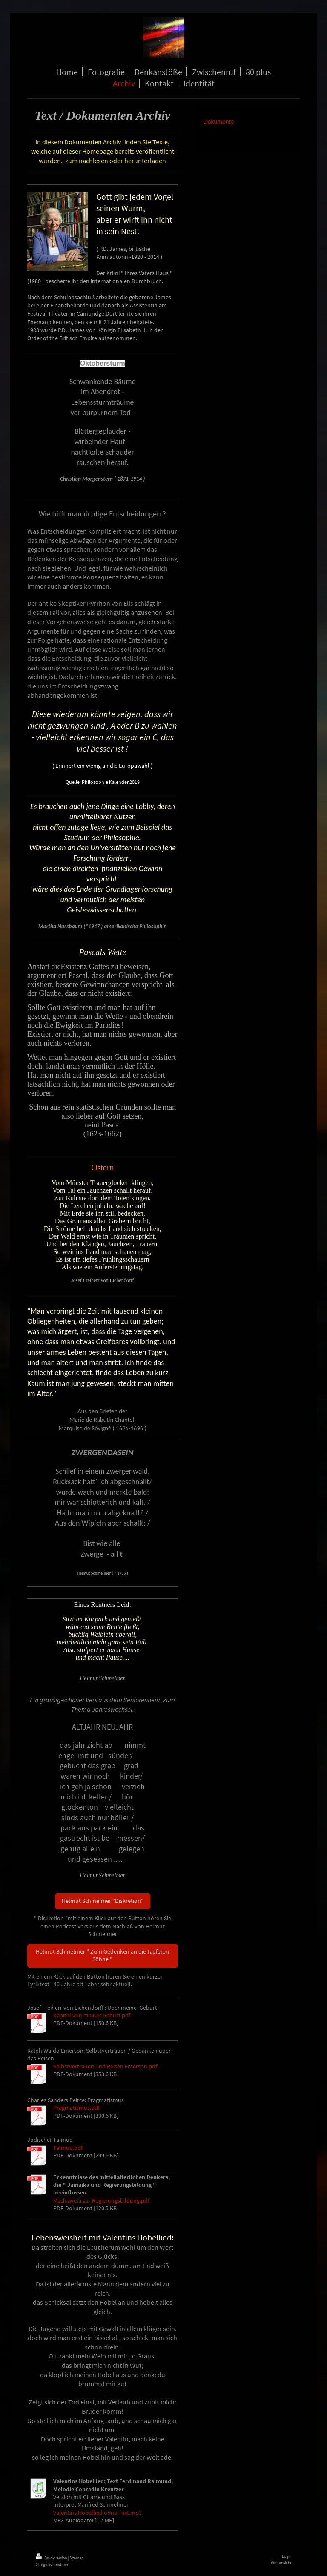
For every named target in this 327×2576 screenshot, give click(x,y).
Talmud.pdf (68, 2147)
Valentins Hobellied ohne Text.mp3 (97, 2512)
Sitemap (76, 2558)
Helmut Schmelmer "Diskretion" (102, 1901)
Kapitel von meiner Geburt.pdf (91, 2015)
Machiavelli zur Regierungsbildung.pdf (101, 2200)
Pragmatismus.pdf (76, 2107)
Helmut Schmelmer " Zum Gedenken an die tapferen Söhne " (102, 1955)
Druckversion (52, 2558)
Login (286, 2556)
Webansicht (281, 2562)
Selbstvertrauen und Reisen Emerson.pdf (105, 2066)
